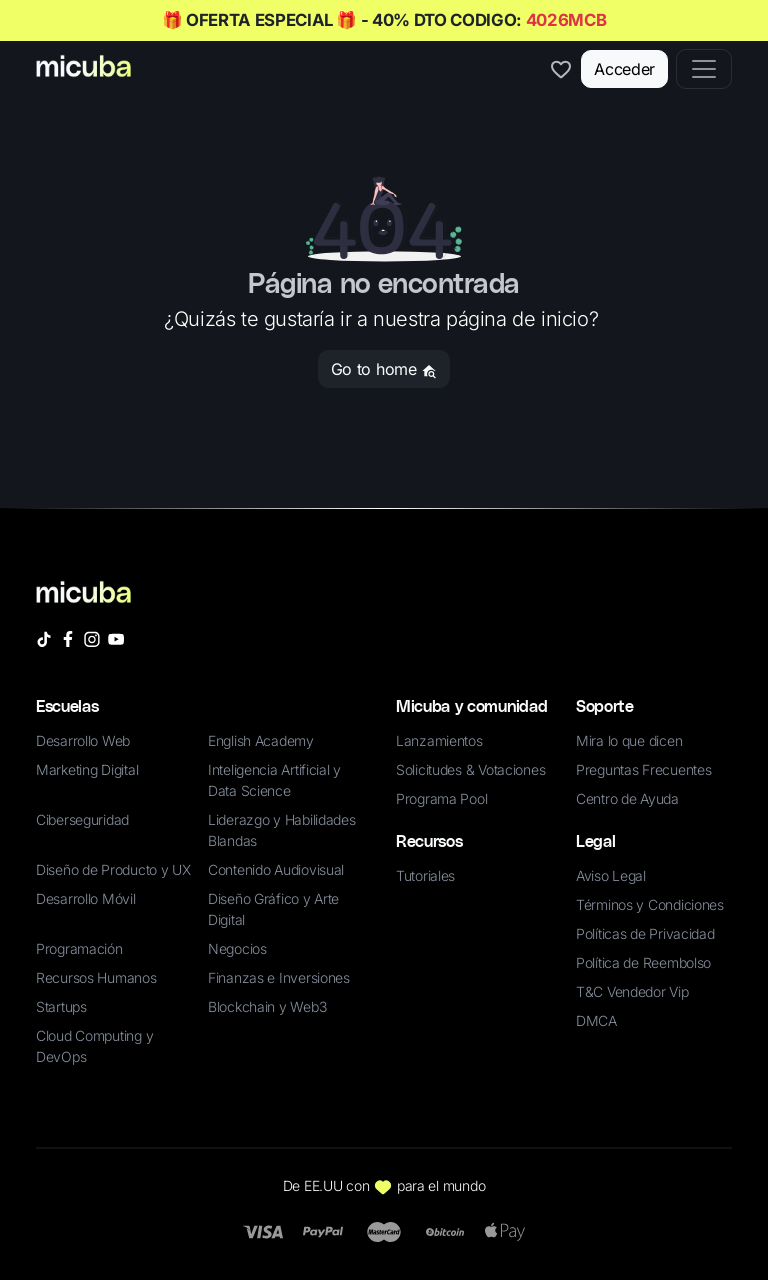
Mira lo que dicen (629, 740)
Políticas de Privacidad (645, 933)
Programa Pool (441, 798)
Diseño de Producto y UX (113, 869)
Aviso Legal (611, 875)
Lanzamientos (439, 740)
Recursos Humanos (96, 977)
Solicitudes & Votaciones (470, 769)
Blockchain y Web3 (267, 1006)
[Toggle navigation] (704, 69)
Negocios (237, 948)
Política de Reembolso (643, 962)
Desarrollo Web (83, 740)
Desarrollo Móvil (86, 898)
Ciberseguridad (82, 819)
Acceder (624, 69)
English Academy (261, 740)
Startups (61, 1006)
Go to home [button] (384, 369)
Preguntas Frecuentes (643, 769)
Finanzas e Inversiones (279, 977)
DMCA (596, 1020)
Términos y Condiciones (650, 904)
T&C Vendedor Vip (632, 991)
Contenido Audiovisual (276, 869)
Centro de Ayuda (627, 798)
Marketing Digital (87, 769)
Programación (79, 948)
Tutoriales (425, 875)
